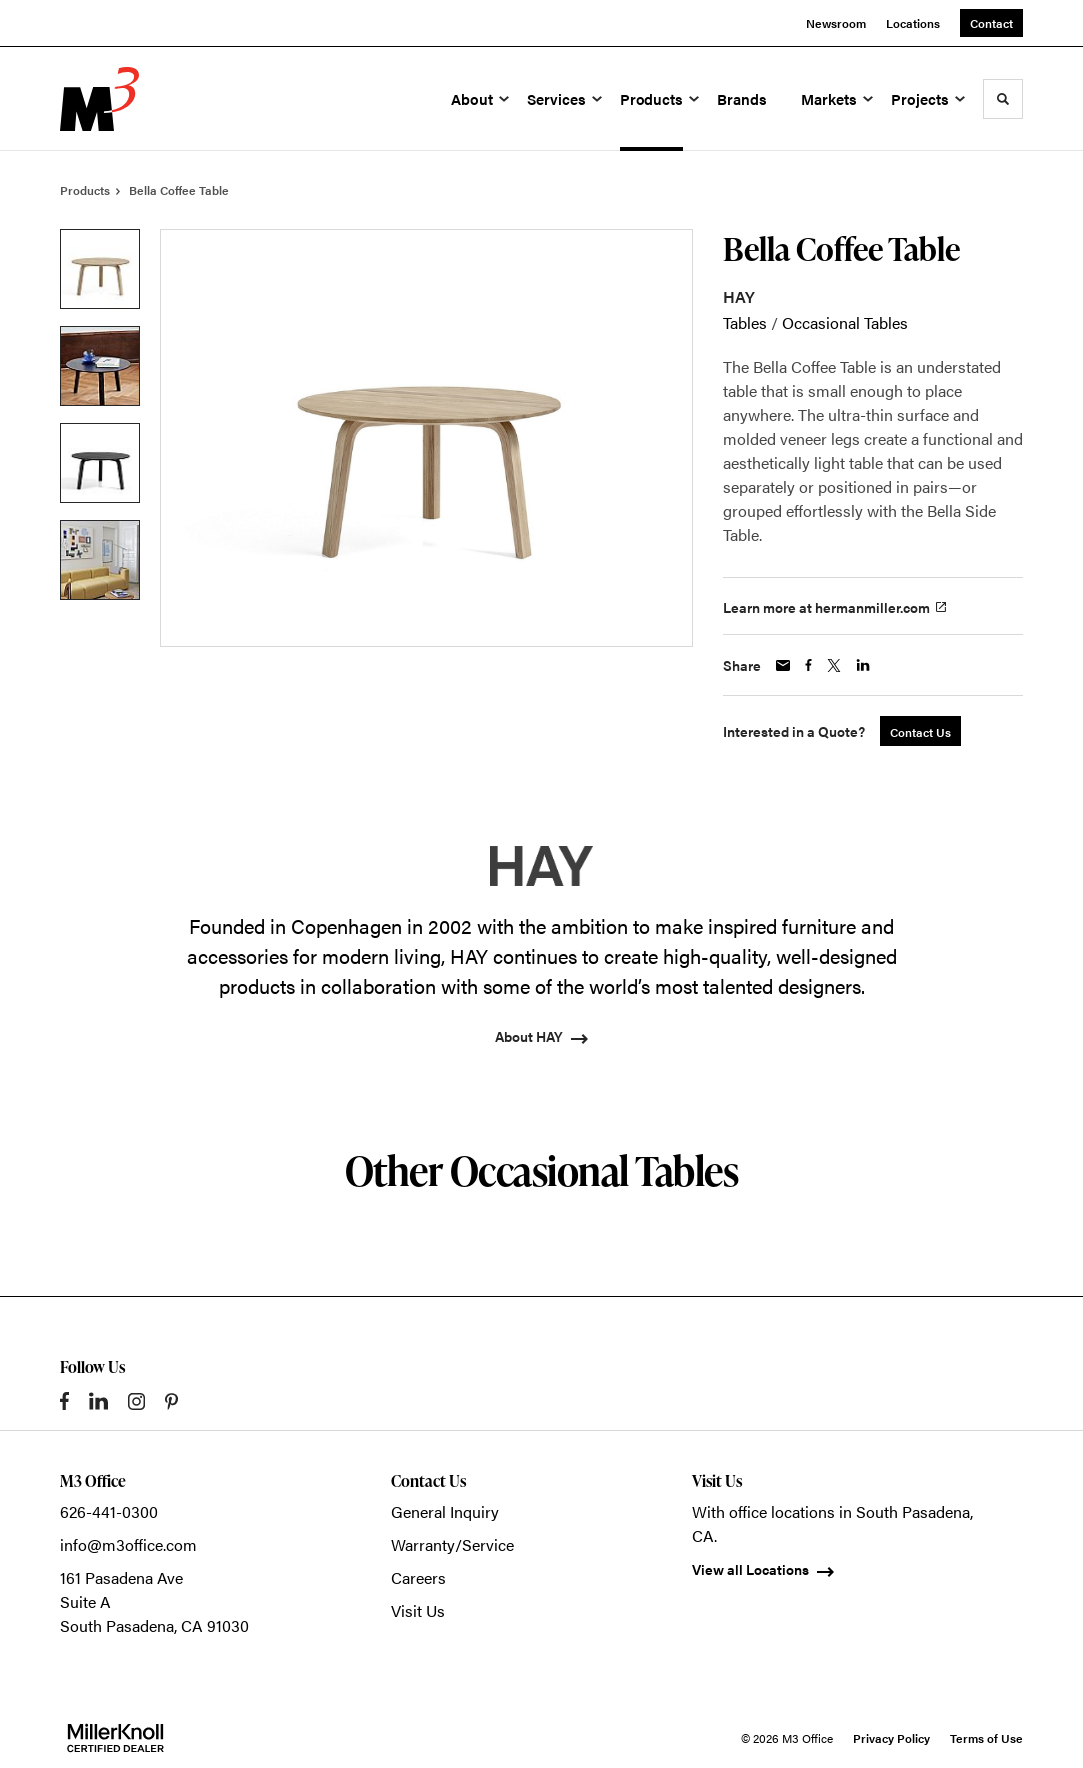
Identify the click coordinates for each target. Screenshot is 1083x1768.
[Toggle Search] (1003, 99)
